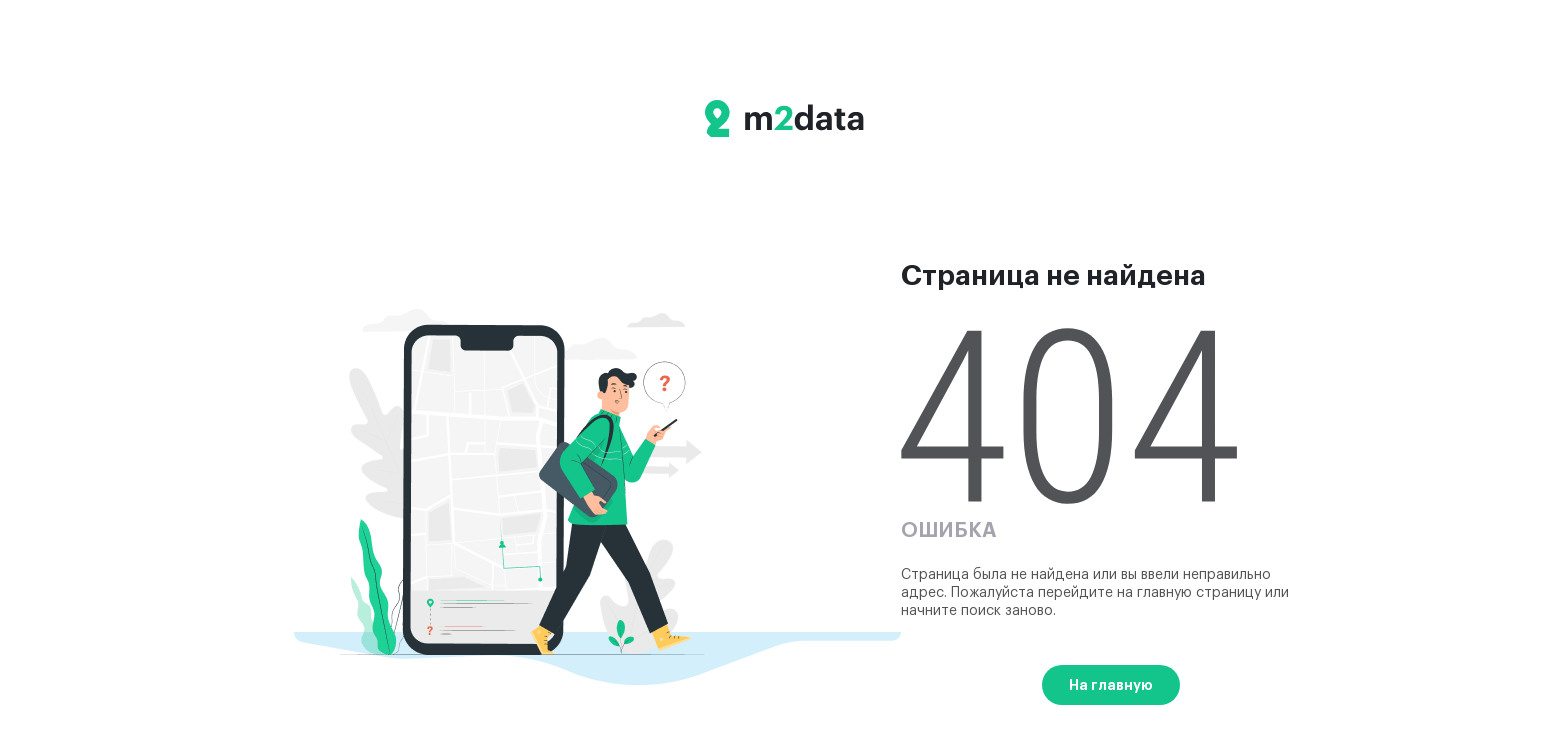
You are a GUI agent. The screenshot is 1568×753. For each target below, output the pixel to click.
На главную (1111, 685)
